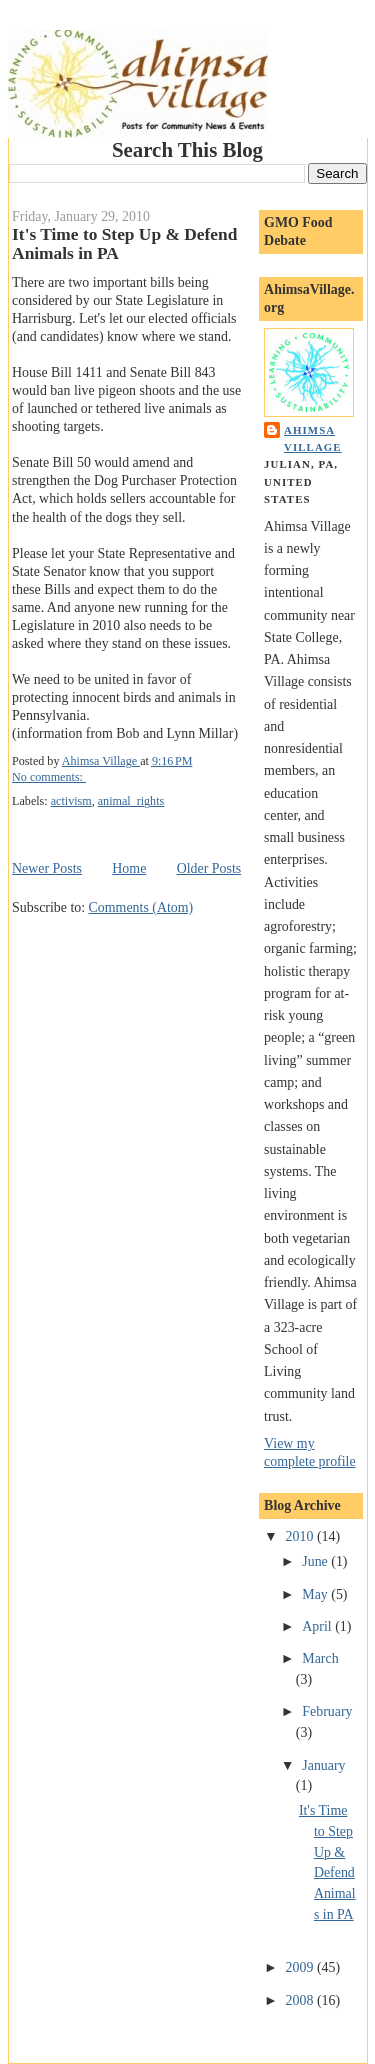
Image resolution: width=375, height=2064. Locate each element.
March (320, 1658)
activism (71, 801)
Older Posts (209, 868)
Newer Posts (47, 868)
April (318, 1626)
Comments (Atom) (141, 907)
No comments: (49, 777)
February (327, 1711)
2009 (301, 1967)
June (316, 1561)
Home (129, 868)
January (323, 1765)
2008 (301, 2000)
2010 (301, 1536)
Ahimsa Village (313, 438)
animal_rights (131, 801)
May (316, 1594)
